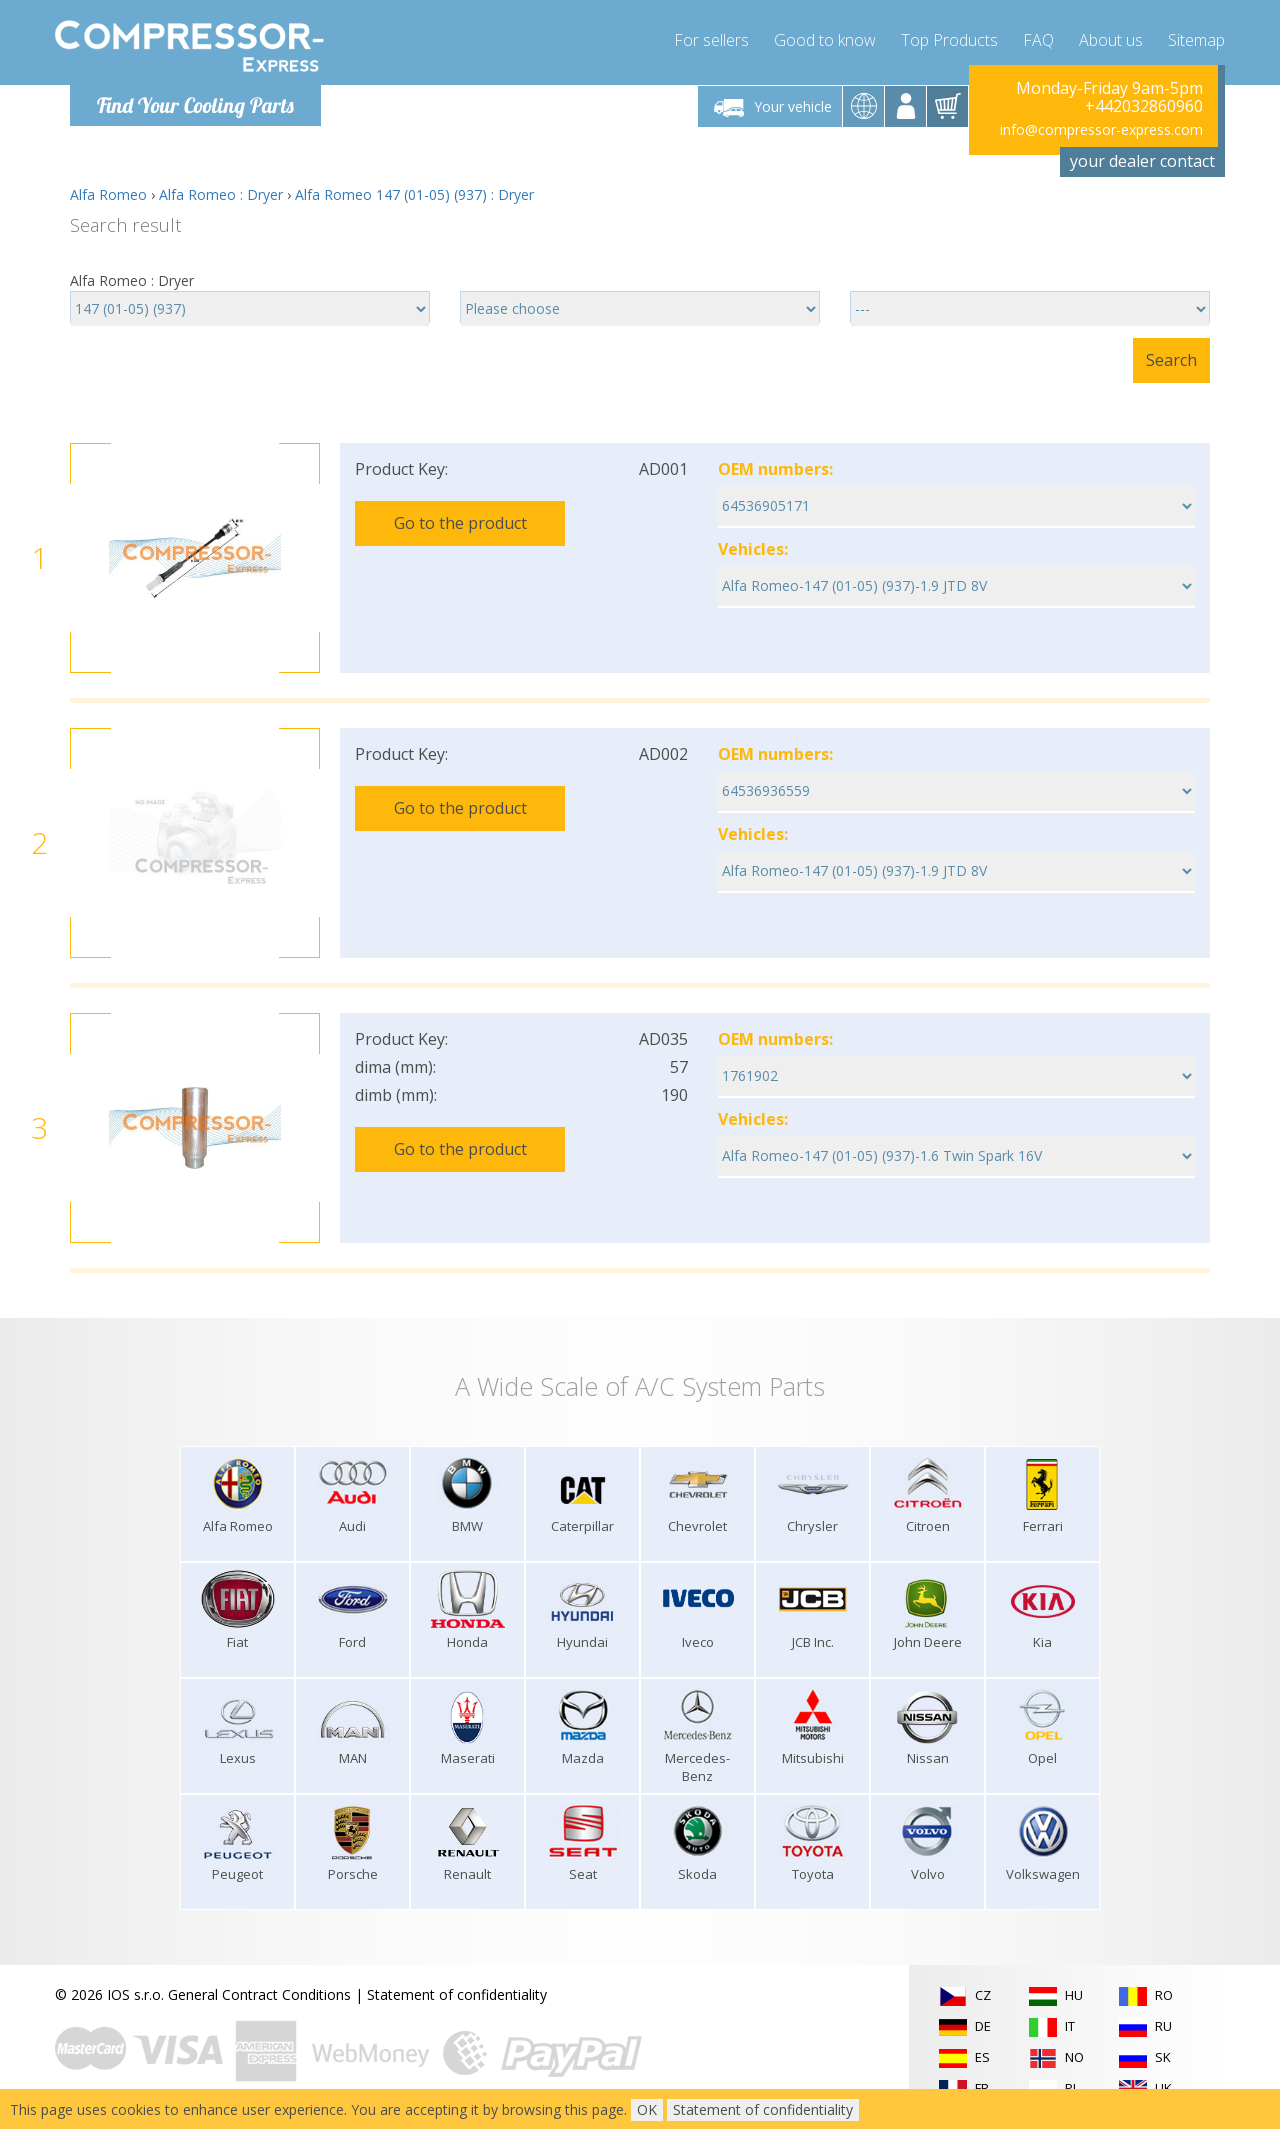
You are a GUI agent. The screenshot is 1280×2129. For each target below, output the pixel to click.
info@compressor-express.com (1101, 129)
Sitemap (1196, 40)
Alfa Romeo (108, 194)
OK (647, 2109)
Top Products (949, 40)
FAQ (1038, 40)
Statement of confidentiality (457, 1994)
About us (1111, 40)
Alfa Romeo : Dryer (221, 194)
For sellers (711, 40)
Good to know (825, 40)
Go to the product (460, 523)
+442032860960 (1144, 106)
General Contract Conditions (259, 1994)
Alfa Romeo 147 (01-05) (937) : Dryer (414, 194)
